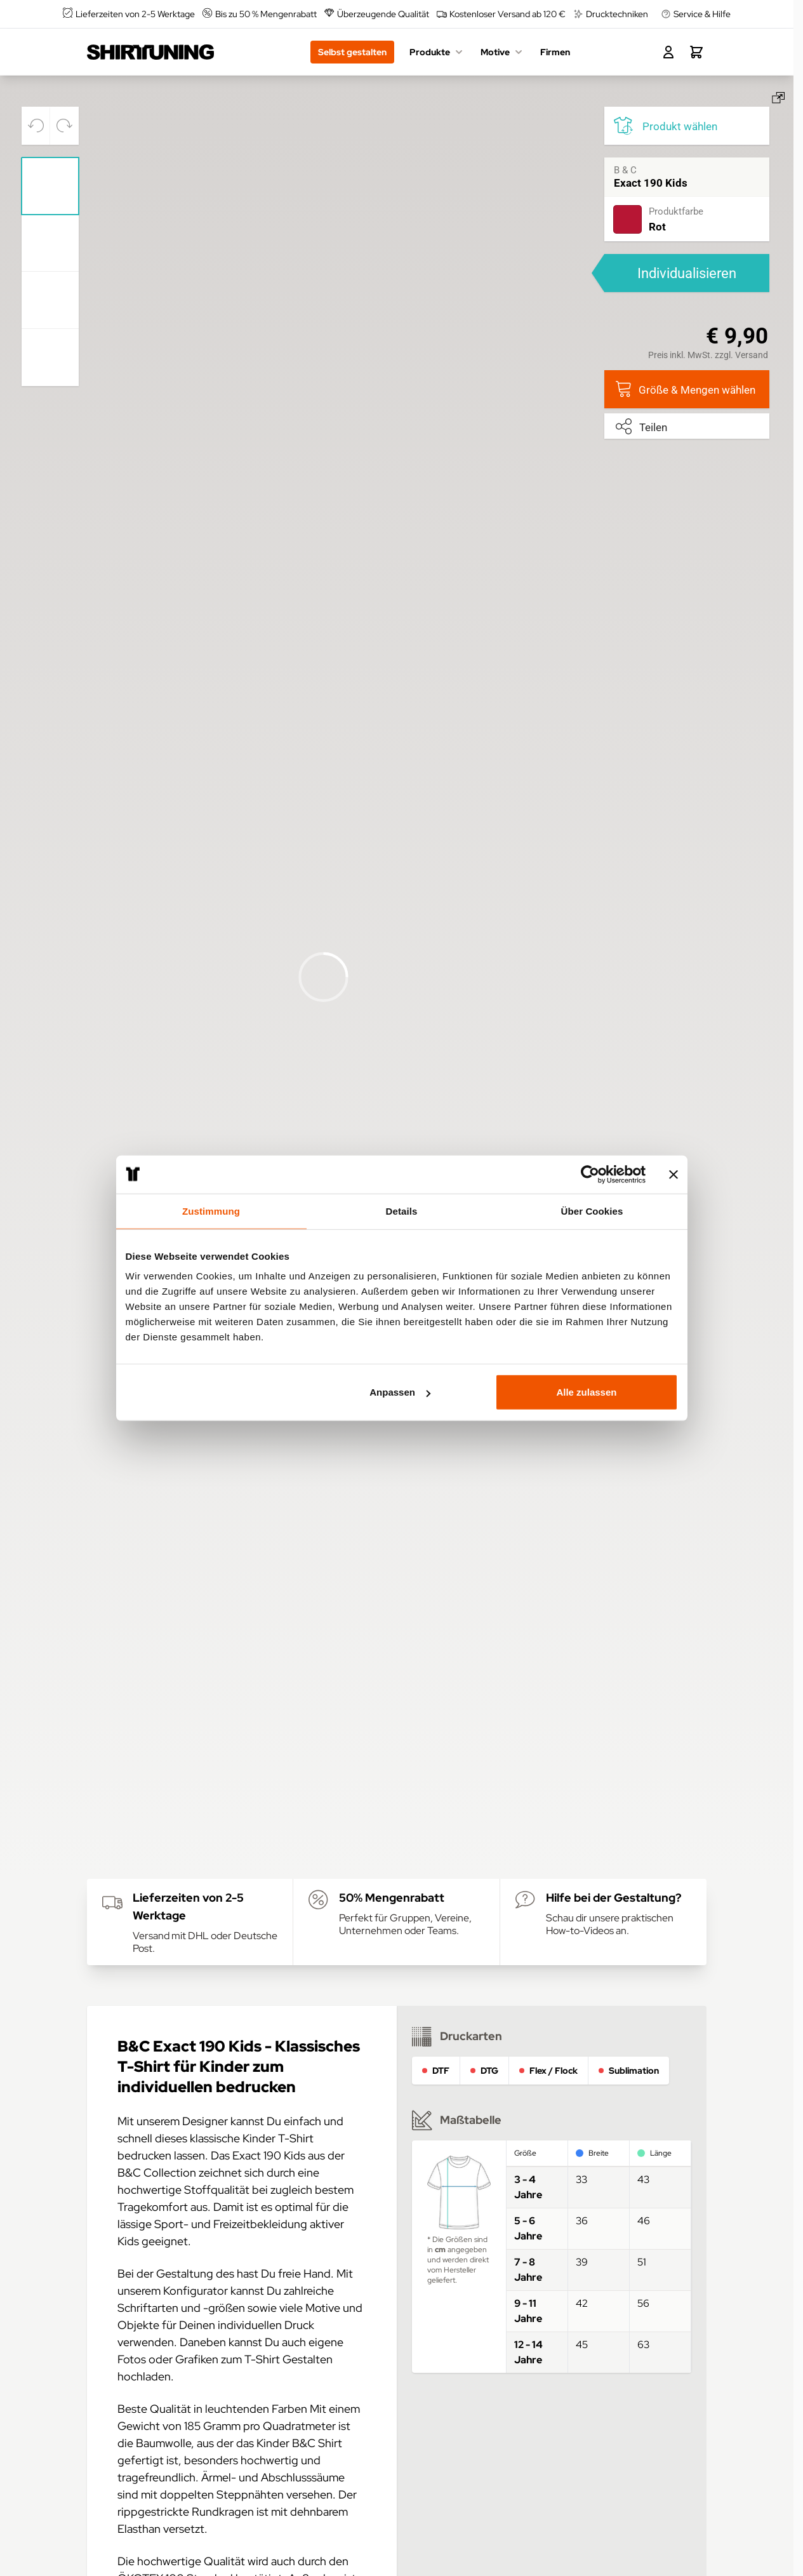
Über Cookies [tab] (592, 1210)
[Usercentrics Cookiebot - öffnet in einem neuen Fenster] (590, 1174)
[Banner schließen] (673, 1174)
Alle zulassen (586, 1392)
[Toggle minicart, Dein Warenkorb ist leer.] (696, 52)
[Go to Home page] (150, 52)
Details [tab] (402, 1210)
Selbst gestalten (352, 52)
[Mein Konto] (668, 52)
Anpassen (399, 1392)
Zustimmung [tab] (211, 1210)
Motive (503, 52)
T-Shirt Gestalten (288, 2359)
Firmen (555, 52)
